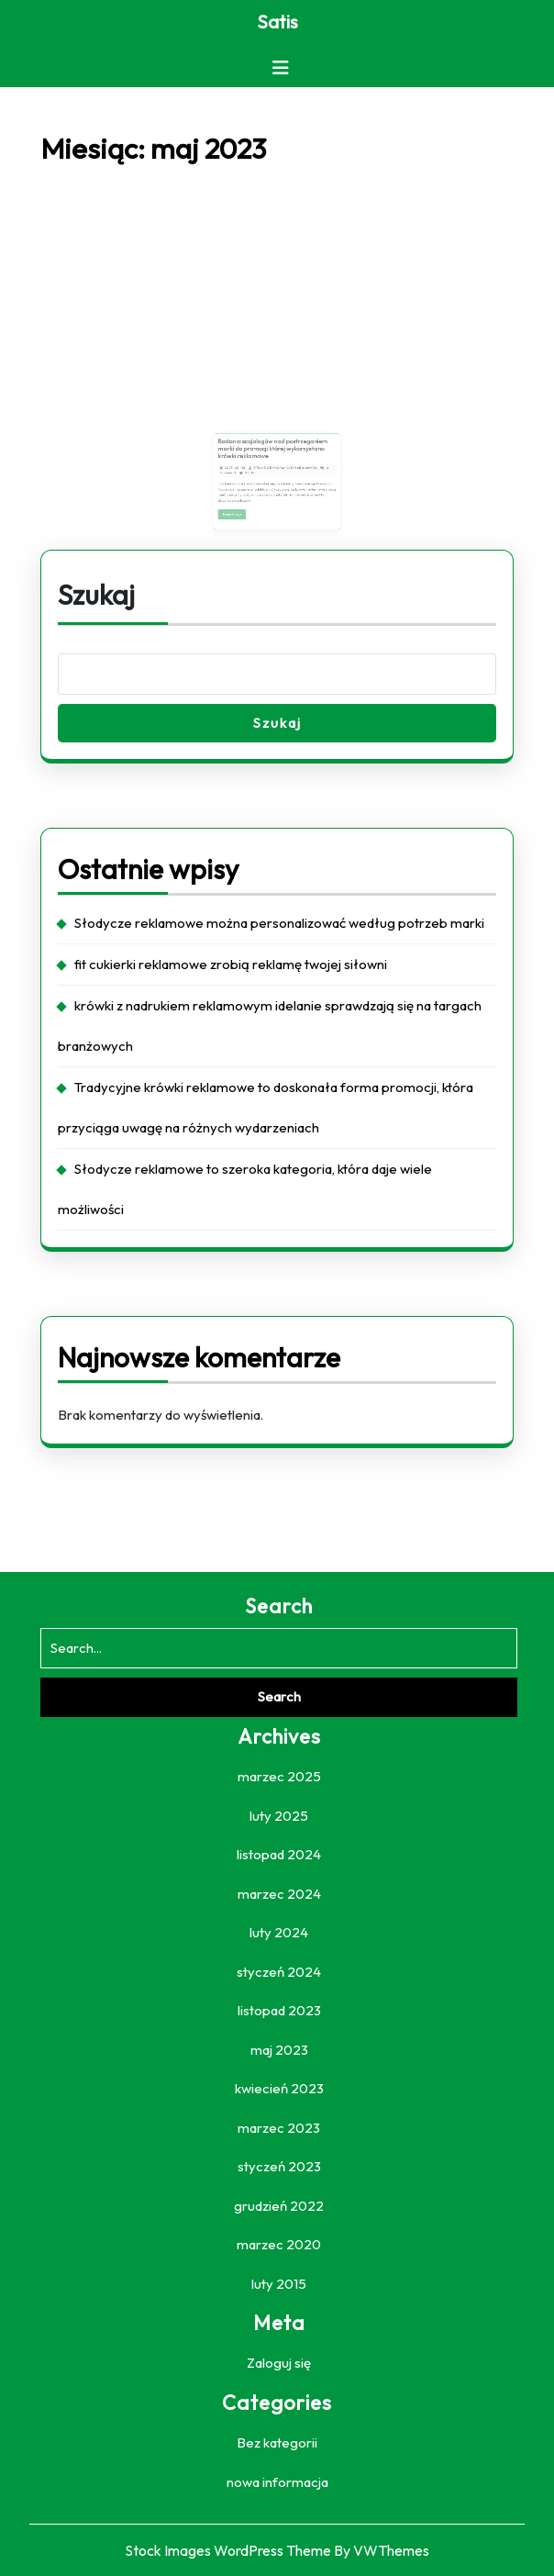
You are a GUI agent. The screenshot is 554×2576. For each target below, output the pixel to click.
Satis (277, 21)
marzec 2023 (279, 2127)
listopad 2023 (279, 2010)
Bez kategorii (277, 2442)
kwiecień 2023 (279, 2088)
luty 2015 (278, 2283)
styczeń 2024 (279, 1971)
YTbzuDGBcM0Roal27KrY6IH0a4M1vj (282, 471)
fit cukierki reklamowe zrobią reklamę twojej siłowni (230, 964)
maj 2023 (279, 2049)
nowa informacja (277, 2482)
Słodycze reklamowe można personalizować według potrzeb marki (279, 922)
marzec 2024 (279, 1893)
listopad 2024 (279, 1854)
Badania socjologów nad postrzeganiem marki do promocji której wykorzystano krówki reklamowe (274, 458)
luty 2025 (278, 1815)
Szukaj (96, 594)
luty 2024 (278, 1932)
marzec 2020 (279, 2244)
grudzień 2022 (279, 2205)
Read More (247, 504)
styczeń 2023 (279, 2166)
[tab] (280, 68)
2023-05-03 (247, 471)
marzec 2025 (279, 1776)
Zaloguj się (279, 2362)
